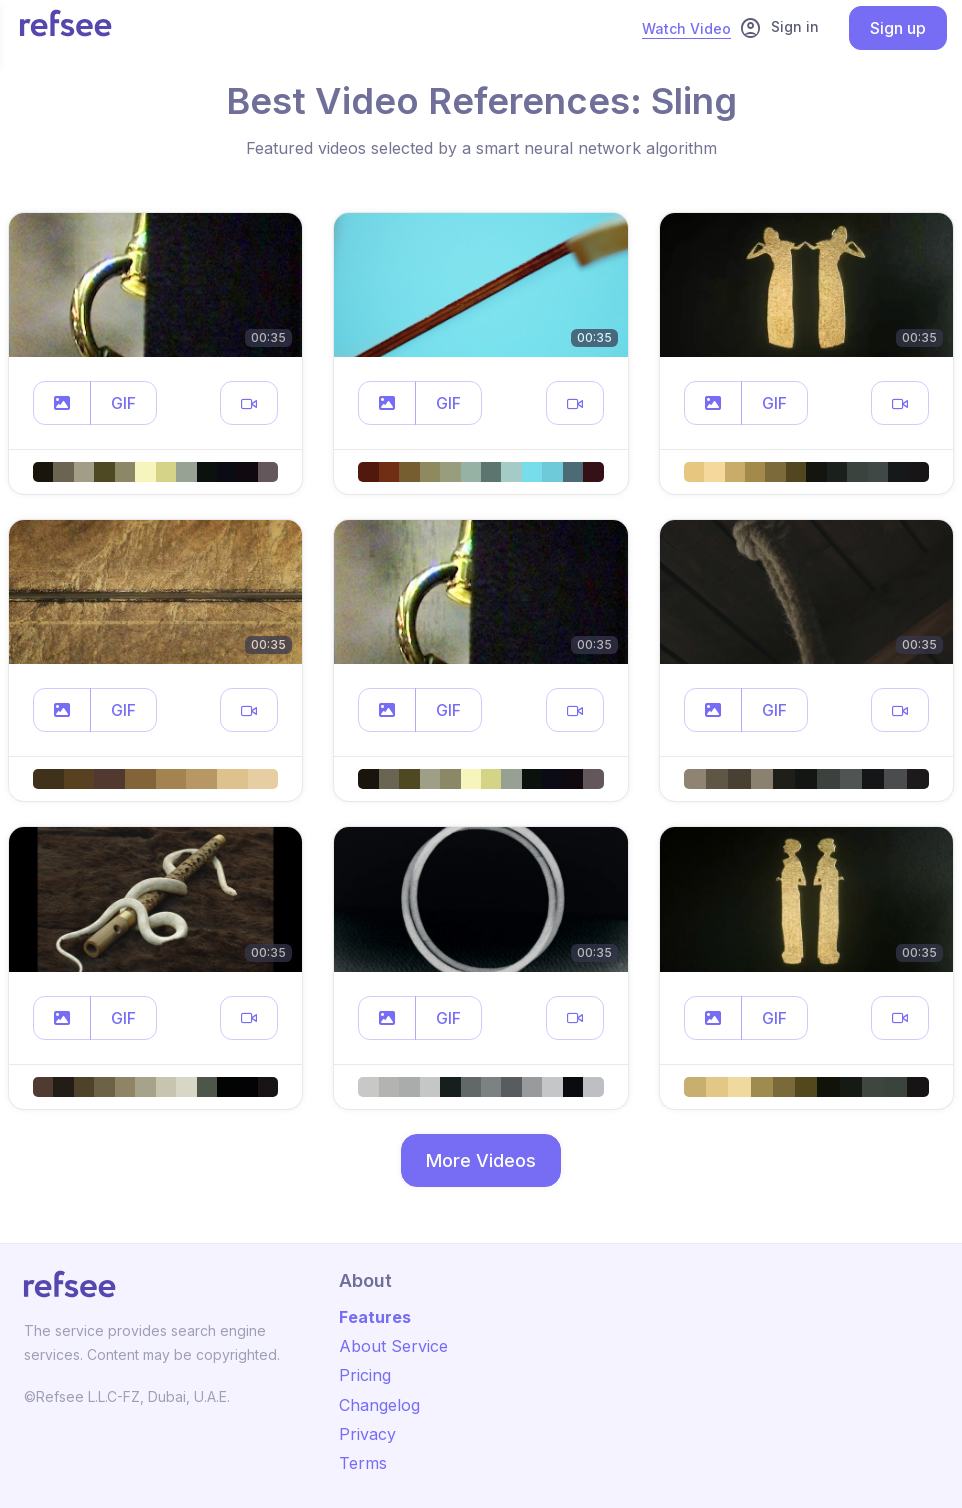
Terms (363, 1463)
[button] (62, 403)
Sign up (898, 28)
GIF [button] (123, 403)
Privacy (367, 1434)
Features (375, 1317)
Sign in (779, 28)
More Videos (481, 1160)
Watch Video (686, 28)
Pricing (365, 1375)
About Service (393, 1346)
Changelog (379, 1405)
